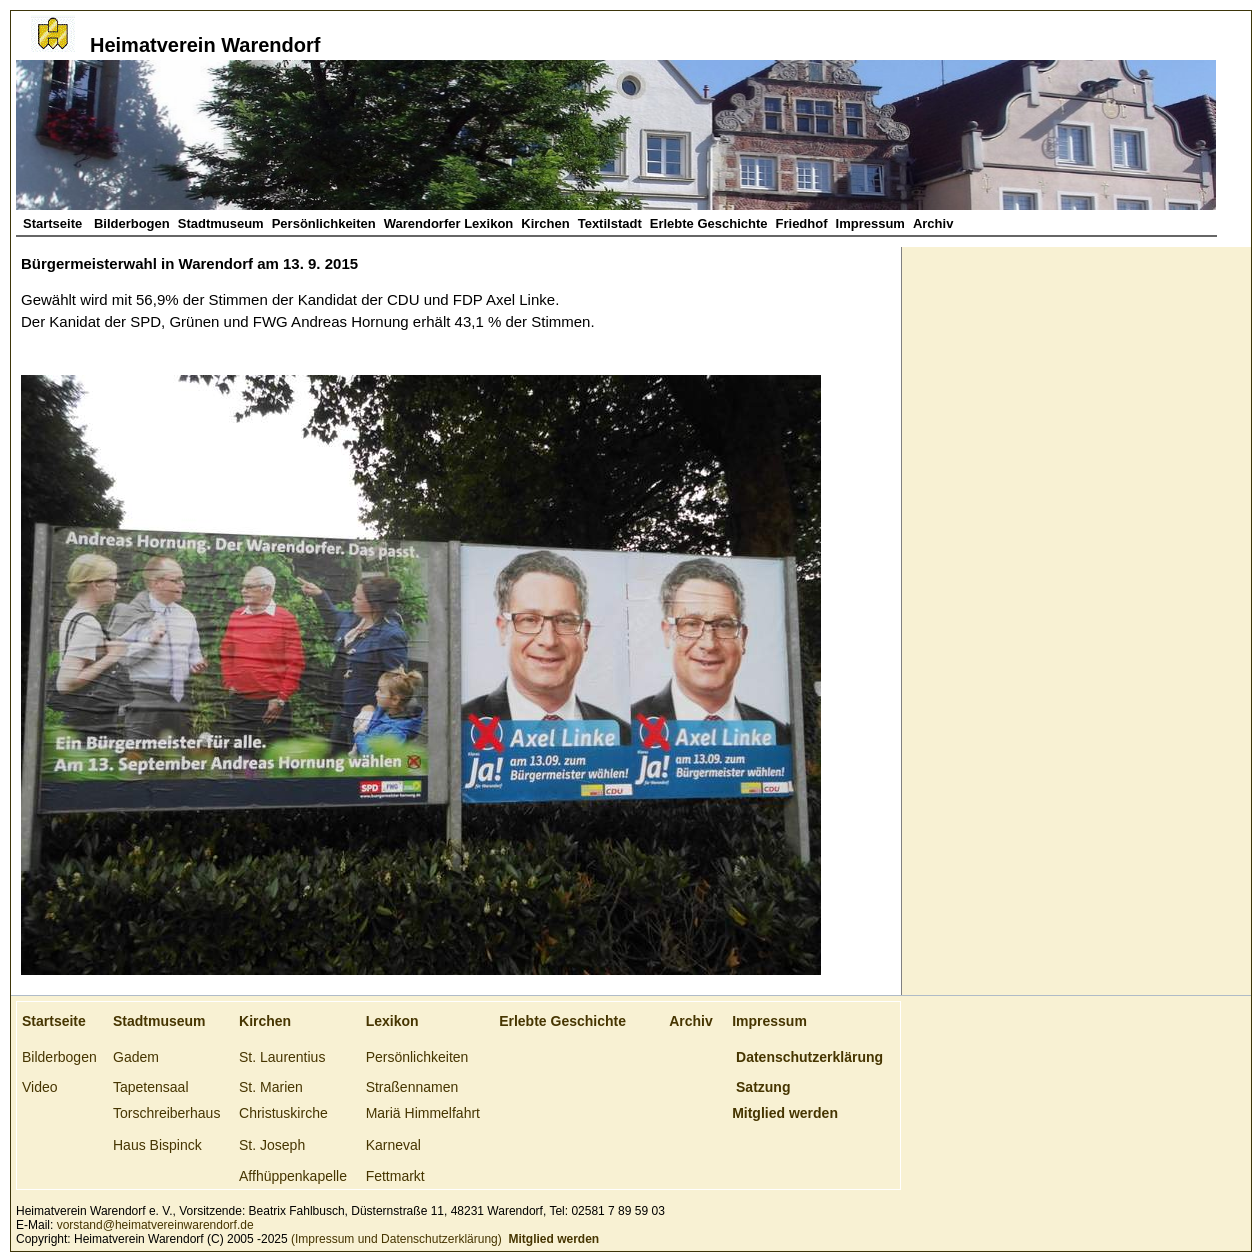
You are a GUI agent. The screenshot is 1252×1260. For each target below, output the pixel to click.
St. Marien (271, 1087)
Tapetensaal (151, 1087)
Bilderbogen (132, 223)
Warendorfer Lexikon (449, 223)
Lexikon (392, 1021)
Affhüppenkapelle (293, 1176)
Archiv (933, 223)
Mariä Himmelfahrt (423, 1113)
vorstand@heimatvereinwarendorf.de (155, 1225)
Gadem (136, 1057)
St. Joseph (272, 1145)
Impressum (870, 223)
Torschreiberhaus (166, 1113)
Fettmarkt (395, 1176)
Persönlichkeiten (324, 223)
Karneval (393, 1145)
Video (40, 1087)
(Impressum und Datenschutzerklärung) (395, 1239)
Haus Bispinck (157, 1145)
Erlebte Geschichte (709, 223)
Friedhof (802, 223)
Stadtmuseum (221, 223)
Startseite (54, 223)
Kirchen (545, 223)
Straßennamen (412, 1087)
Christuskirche (283, 1113)
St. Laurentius (282, 1057)
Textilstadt (610, 223)
